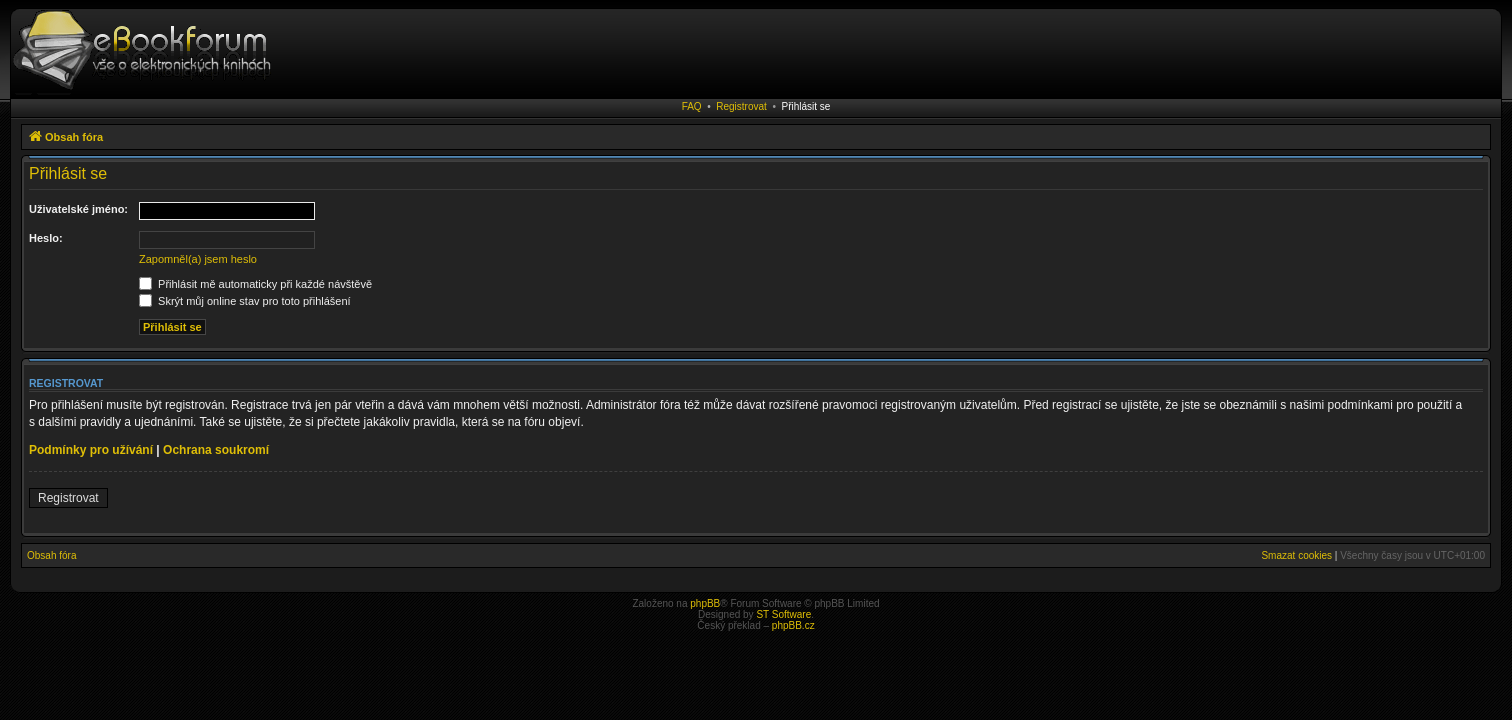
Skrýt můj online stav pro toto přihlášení (245, 301)
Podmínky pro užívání (91, 450)
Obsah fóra (51, 555)
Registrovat (741, 106)
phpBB (705, 603)
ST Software (783, 614)
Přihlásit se (805, 106)
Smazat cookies (1296, 555)
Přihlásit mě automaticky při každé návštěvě (255, 284)
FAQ (692, 106)
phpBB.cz (793, 625)
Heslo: (46, 238)
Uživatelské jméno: (78, 209)
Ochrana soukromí (216, 450)
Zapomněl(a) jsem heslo (198, 259)
